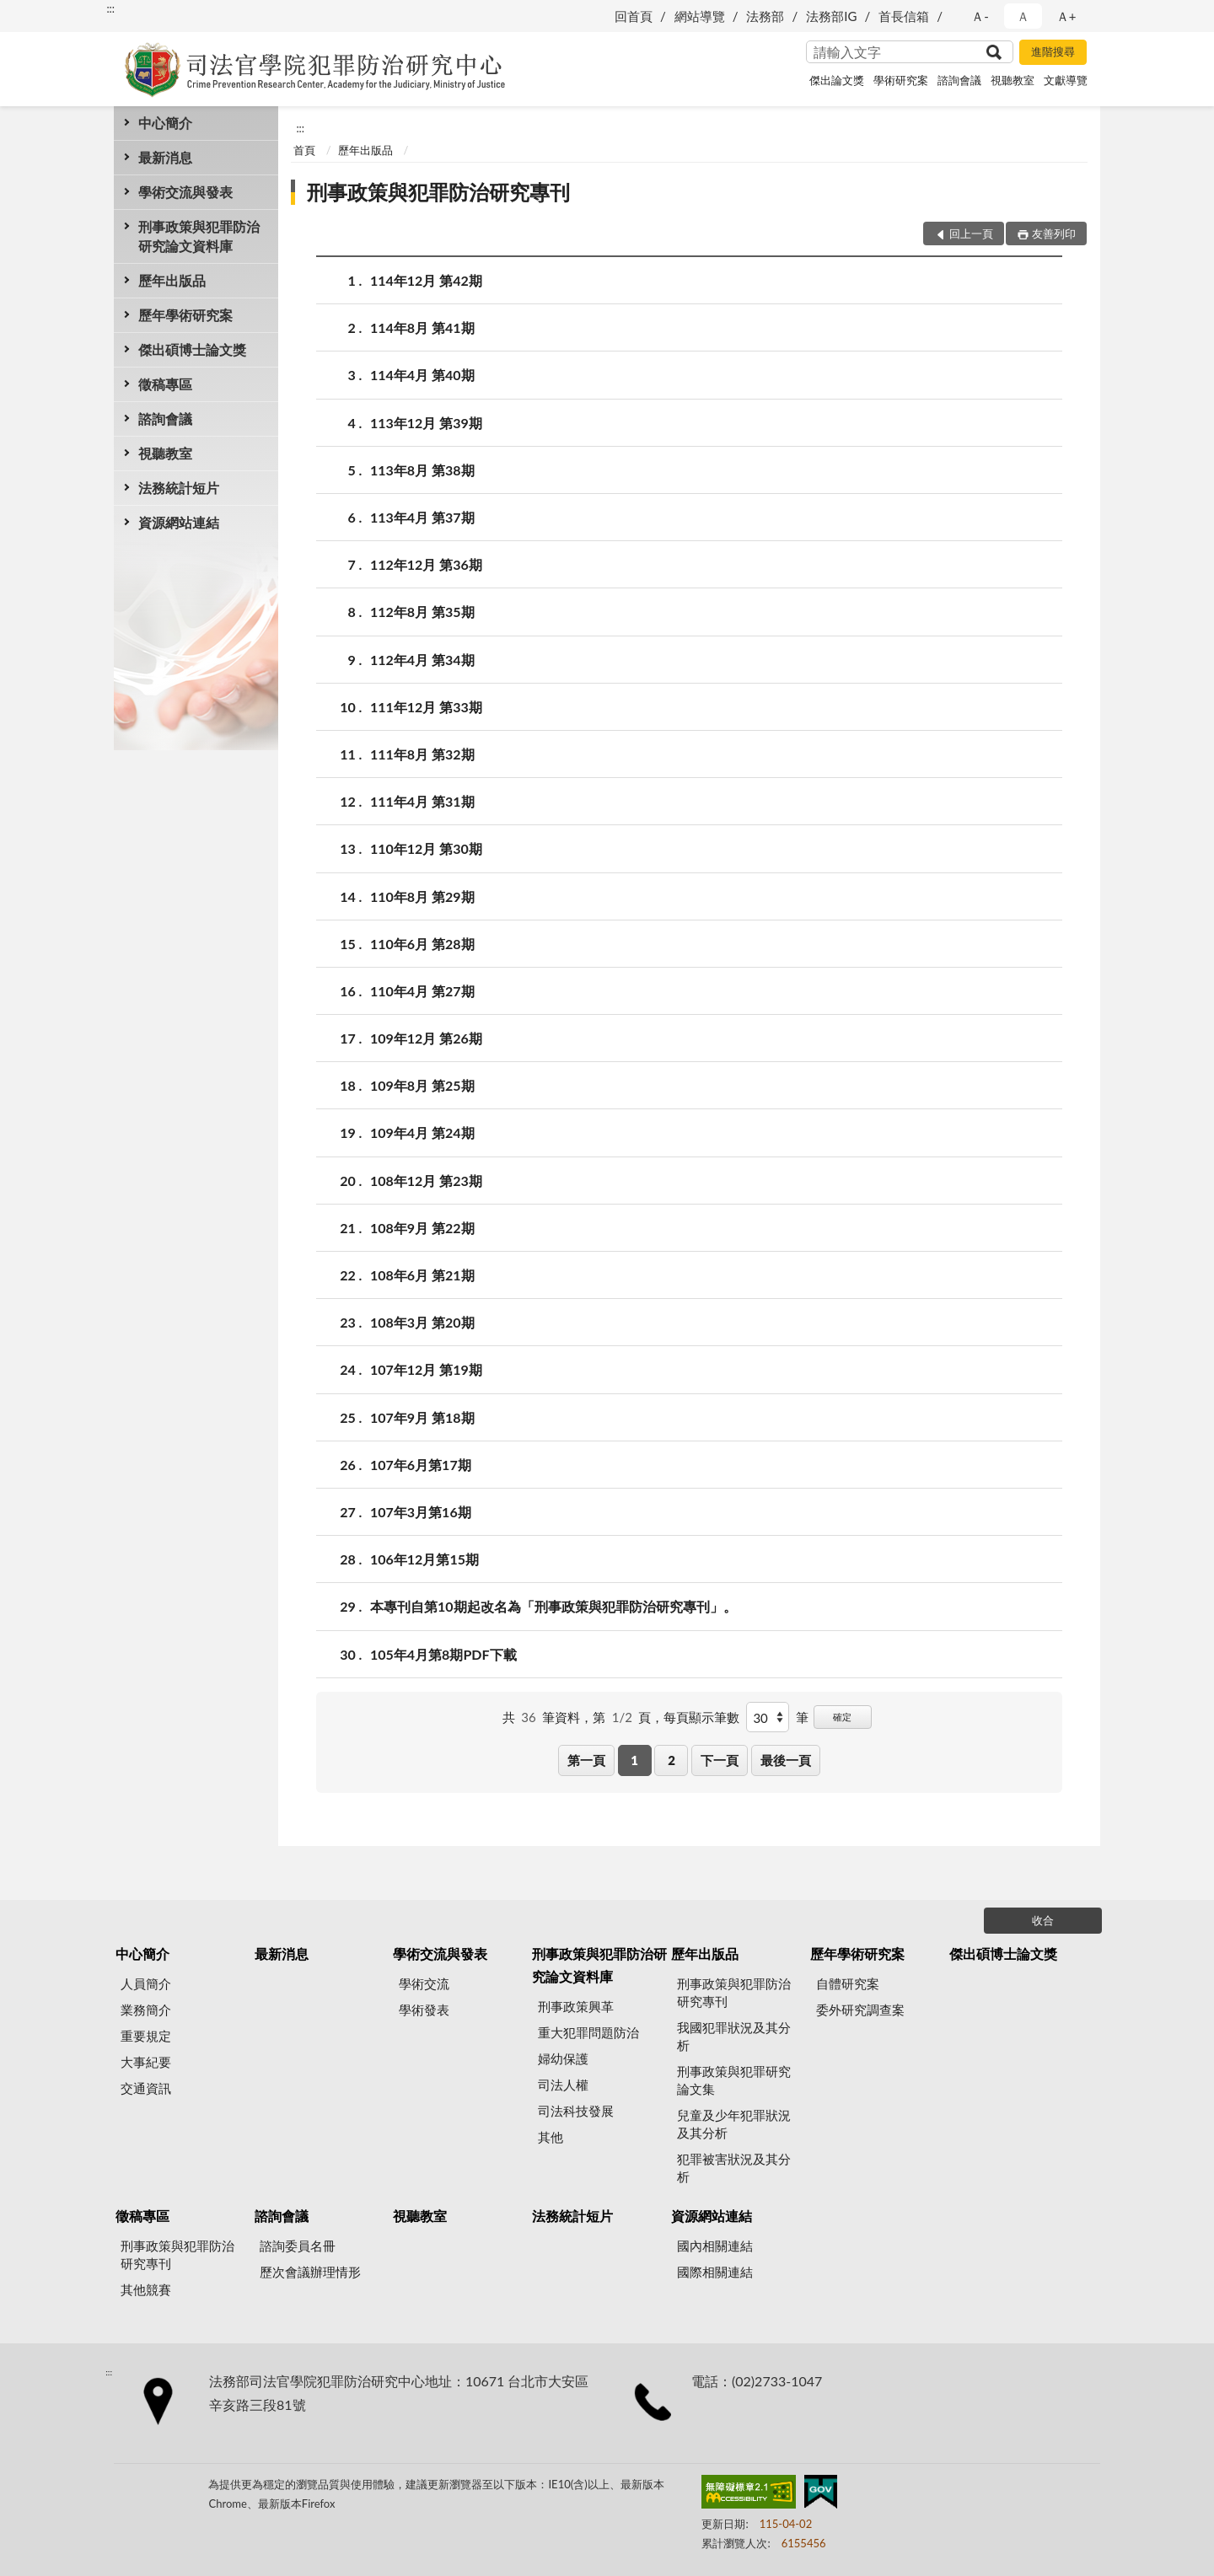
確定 (842, 1716)
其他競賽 (146, 2289)
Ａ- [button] (980, 16)
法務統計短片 (178, 488)
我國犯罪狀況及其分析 (734, 2036)
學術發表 (424, 2009)
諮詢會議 (959, 80)
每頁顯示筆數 (701, 1717)
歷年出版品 (172, 280)
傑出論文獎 (836, 80)
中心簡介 (165, 123)
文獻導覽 (1066, 80)
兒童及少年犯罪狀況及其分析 (734, 2123)
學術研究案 (900, 80)
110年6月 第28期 (422, 943)
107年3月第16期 (420, 1511)
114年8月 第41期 (422, 327)
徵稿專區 (165, 384)
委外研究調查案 (860, 2009)
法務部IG (831, 16)
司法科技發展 (576, 2110)
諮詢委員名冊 (298, 2245)
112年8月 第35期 (422, 611)
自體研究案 (847, 1983)
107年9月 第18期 (422, 1417)
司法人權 (563, 2084)
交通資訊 (146, 2088)
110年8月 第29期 (422, 896)
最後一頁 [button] (785, 1760)
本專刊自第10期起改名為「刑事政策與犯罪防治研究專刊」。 (553, 1606)
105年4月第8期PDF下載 (443, 1654)
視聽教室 (1012, 80)
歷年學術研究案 (185, 315)
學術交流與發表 (185, 192)
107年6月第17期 (420, 1464)
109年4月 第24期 (422, 1132)
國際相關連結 (715, 2271)
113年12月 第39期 (426, 422)
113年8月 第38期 (422, 470)
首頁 (304, 150)
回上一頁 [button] (971, 233)
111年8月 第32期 (422, 754)
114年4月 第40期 (422, 374)
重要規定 (146, 2035)
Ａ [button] (1023, 16)
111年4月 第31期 (422, 801)
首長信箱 (903, 16)
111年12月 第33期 (426, 706)
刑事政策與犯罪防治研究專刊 (438, 192)
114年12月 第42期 (426, 280)
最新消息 (165, 157)
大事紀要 (146, 2061)
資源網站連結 (178, 522)
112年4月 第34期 (422, 659)
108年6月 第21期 (422, 1275)
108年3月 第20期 (422, 1322)
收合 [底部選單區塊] (1043, 1920)
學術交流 (424, 1983)
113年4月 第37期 (422, 517)
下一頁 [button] (720, 1760)
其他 (550, 2136)
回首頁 (634, 16)
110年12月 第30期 (426, 848)
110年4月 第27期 (422, 991)
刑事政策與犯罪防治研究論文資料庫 (199, 236)
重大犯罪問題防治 (588, 2032)
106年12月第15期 (424, 1559)
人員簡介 (146, 1983)
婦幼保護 (563, 2058)
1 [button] (634, 1760)
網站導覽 (699, 16)
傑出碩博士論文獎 (192, 349)
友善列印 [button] (1054, 233)
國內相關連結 (715, 2245)
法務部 (765, 16)
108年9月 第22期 (422, 1227)
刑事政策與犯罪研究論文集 (734, 2079)
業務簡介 (146, 2009)
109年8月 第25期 (422, 1085)
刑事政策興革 (576, 2006)
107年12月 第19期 (426, 1369)
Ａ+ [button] (1066, 16)
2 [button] (671, 1760)
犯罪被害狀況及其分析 (734, 2167)
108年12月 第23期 (426, 1180)
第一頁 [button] (586, 1760)
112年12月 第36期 (426, 564)
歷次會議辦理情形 (310, 2271)
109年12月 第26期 (426, 1038)
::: (110, 8)
